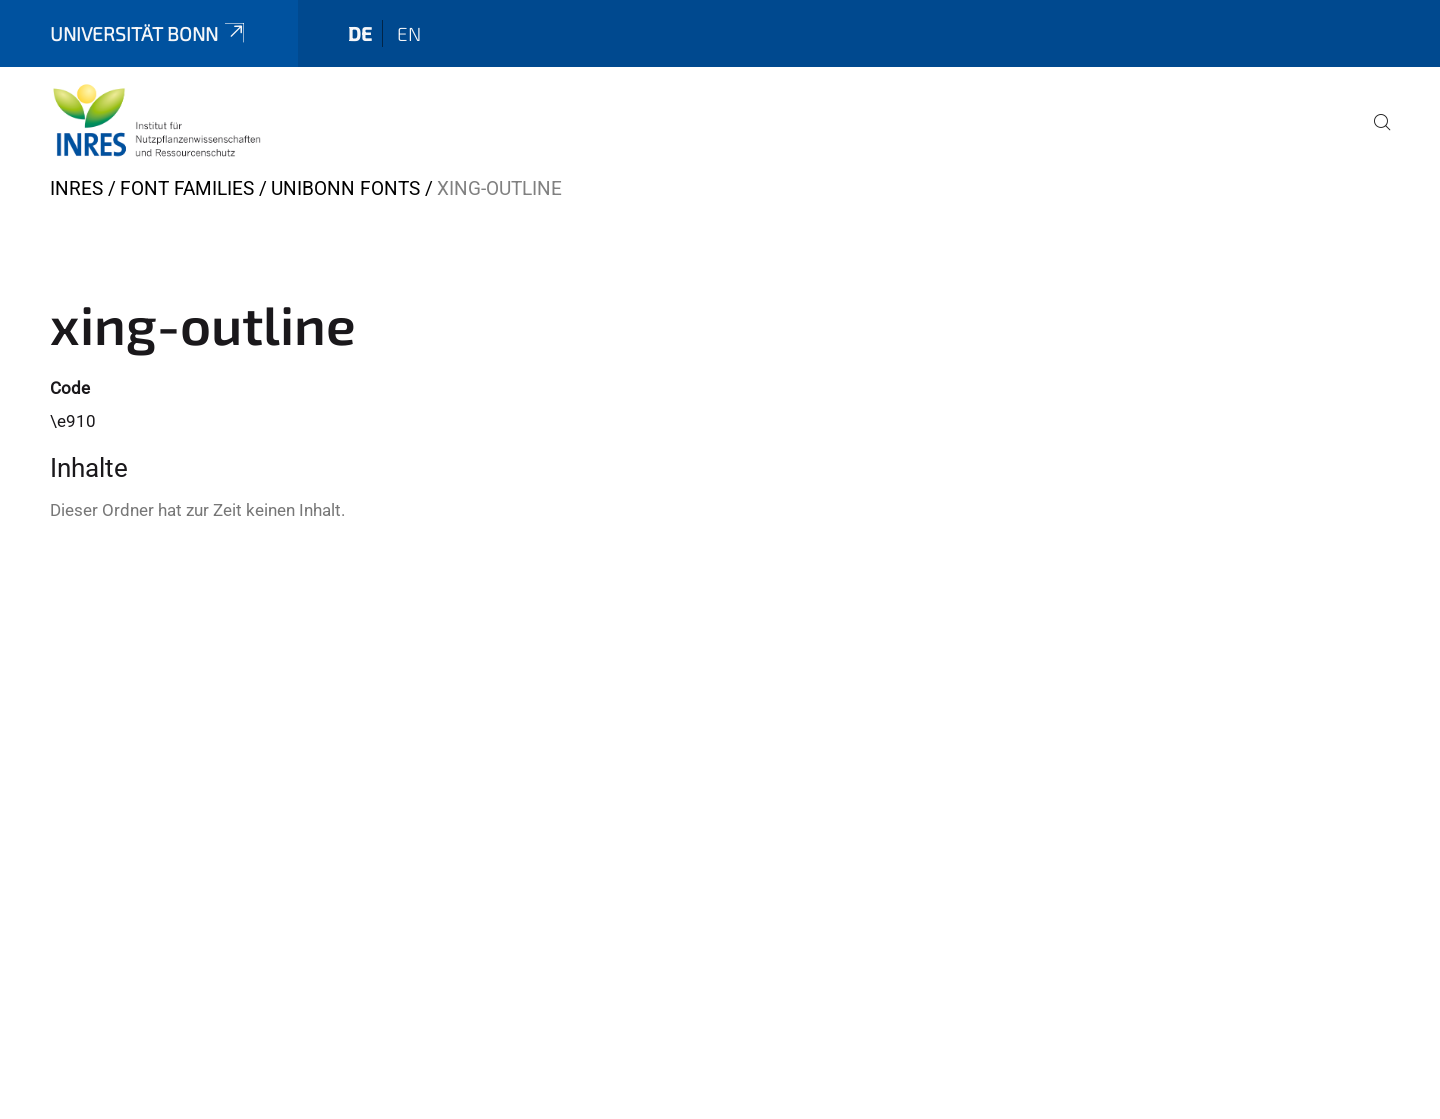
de (360, 33)
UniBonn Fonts (345, 188)
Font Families (187, 188)
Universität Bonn (149, 33)
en (409, 33)
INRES (76, 188)
